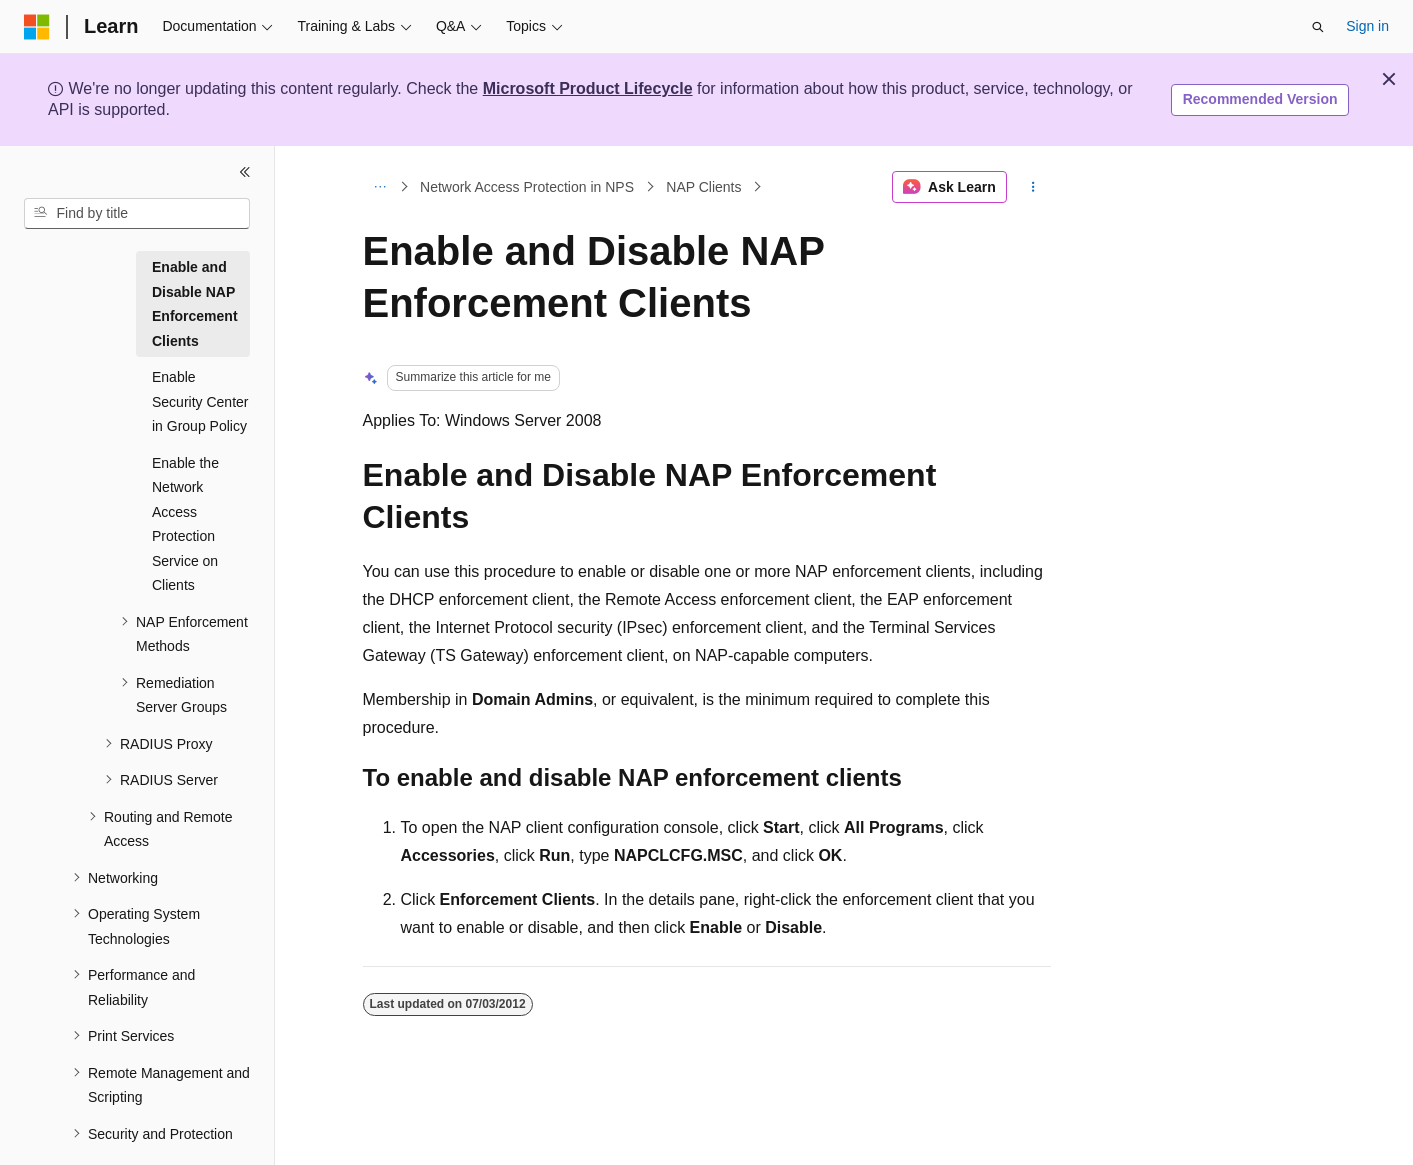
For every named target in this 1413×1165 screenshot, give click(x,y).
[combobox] (137, 214)
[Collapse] (245, 172)
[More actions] (1032, 187)
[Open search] (1318, 27)
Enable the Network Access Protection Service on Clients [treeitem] (185, 524)
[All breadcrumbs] (380, 187)
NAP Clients (703, 187)
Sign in (1367, 26)
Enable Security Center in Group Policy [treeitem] (200, 401)
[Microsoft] (37, 27)
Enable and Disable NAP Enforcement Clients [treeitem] (195, 304)
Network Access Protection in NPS (527, 187)
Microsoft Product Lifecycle (588, 88)
